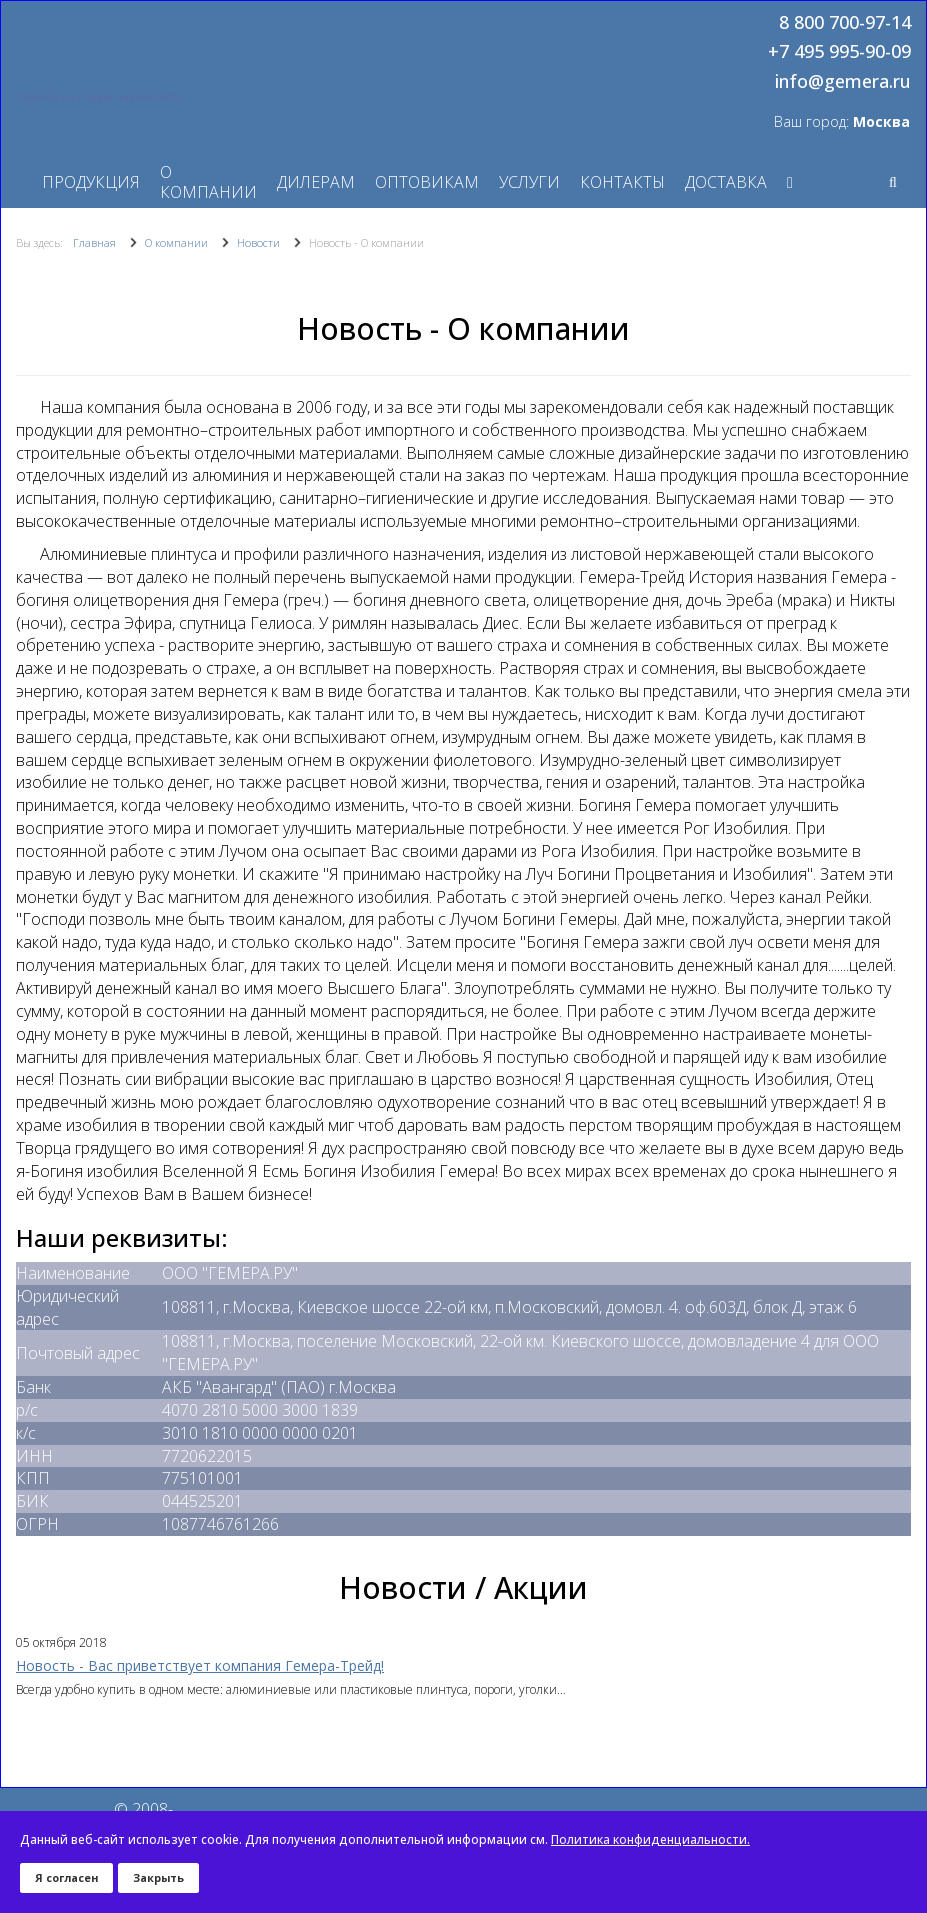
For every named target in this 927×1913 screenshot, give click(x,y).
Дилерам (316, 182)
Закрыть (158, 1877)
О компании (208, 182)
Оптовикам (427, 182)
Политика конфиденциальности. (650, 1839)
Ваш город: (842, 121)
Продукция (91, 182)
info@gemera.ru (843, 82)
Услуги (529, 182)
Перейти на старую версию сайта (99, 97)
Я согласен (66, 1877)
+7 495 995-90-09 (839, 52)
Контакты (622, 182)
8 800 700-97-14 (845, 23)
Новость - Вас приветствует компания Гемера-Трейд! (200, 1665)
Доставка (726, 182)
